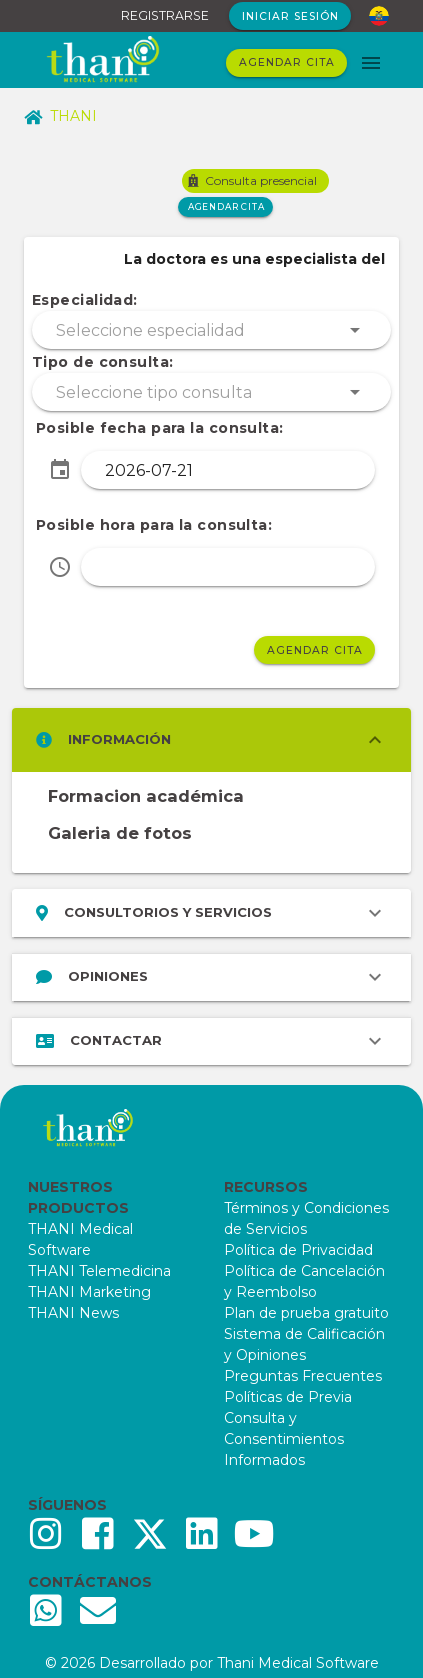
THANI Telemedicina (99, 1271)
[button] (211, 330)
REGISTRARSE (165, 15)
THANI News (73, 1313)
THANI (60, 116)
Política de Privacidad (298, 1250)
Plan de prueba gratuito (306, 1313)
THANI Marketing (89, 1292)
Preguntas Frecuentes (303, 1376)
